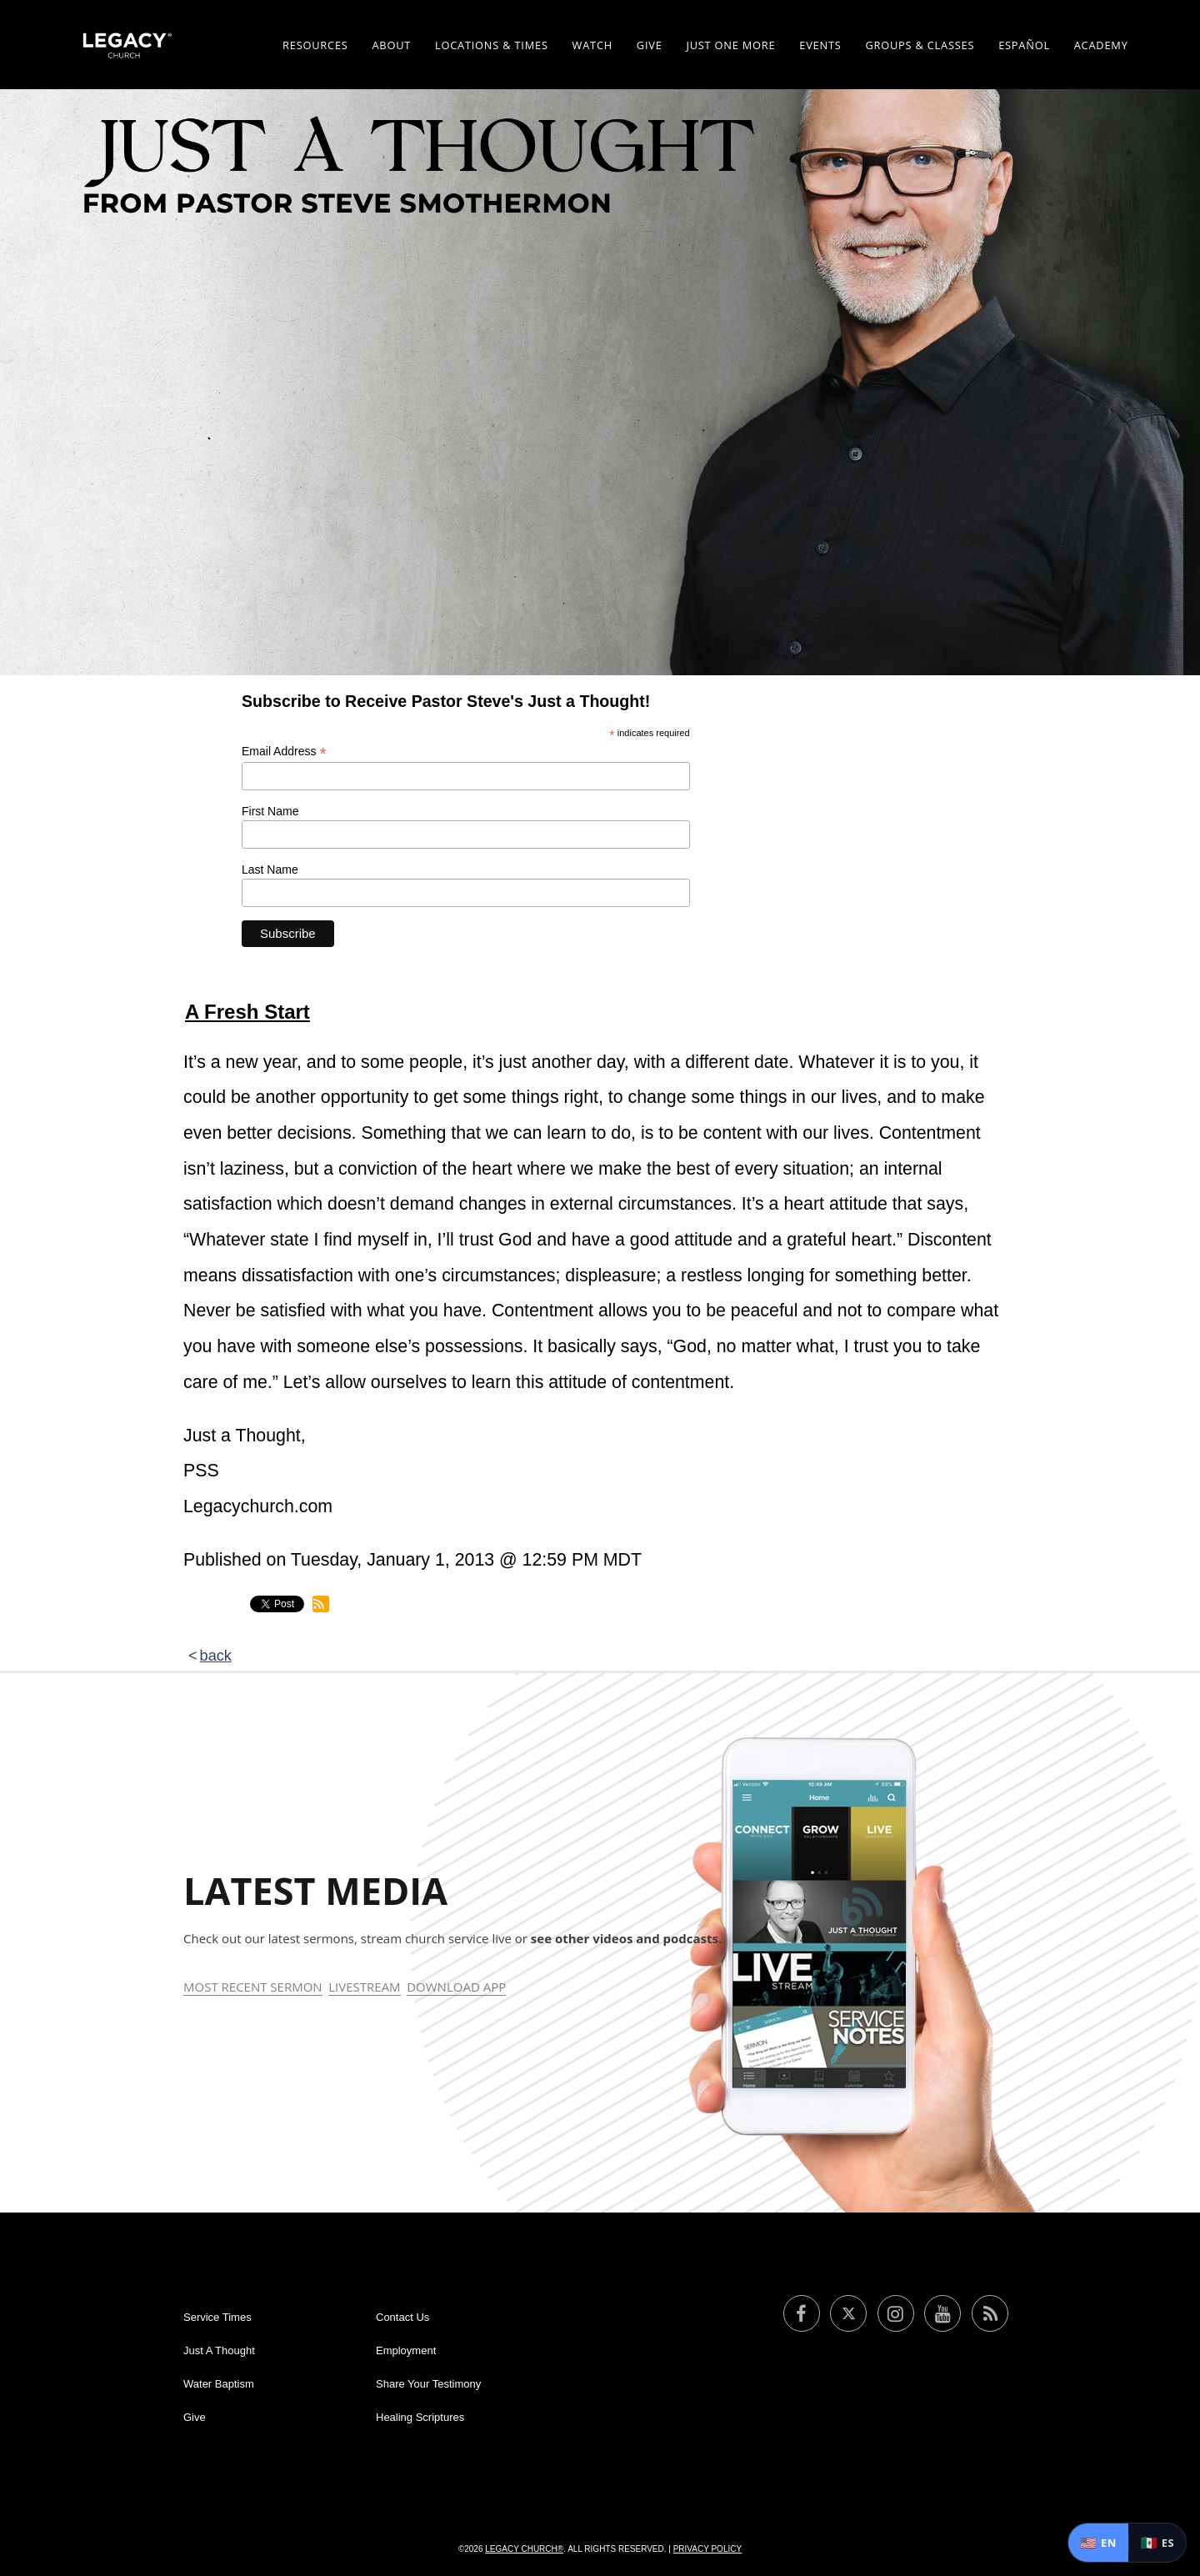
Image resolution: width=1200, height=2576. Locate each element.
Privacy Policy (707, 2548)
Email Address (284, 751)
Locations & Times (491, 45)
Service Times (217, 2317)
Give (649, 45)
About (391, 45)
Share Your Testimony (428, 2384)
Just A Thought (219, 2350)
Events (820, 45)
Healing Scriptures (420, 2417)
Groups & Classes (919, 45)
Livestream (364, 1986)
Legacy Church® (524, 2548)
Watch (592, 45)
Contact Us (402, 2317)
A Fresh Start (247, 1011)
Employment (406, 2350)
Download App (456, 1986)
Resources (315, 45)
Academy (1101, 45)
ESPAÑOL (1024, 45)
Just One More (730, 45)
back (216, 1655)
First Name (270, 811)
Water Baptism (218, 2384)
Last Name (270, 869)
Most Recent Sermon (252, 1986)
